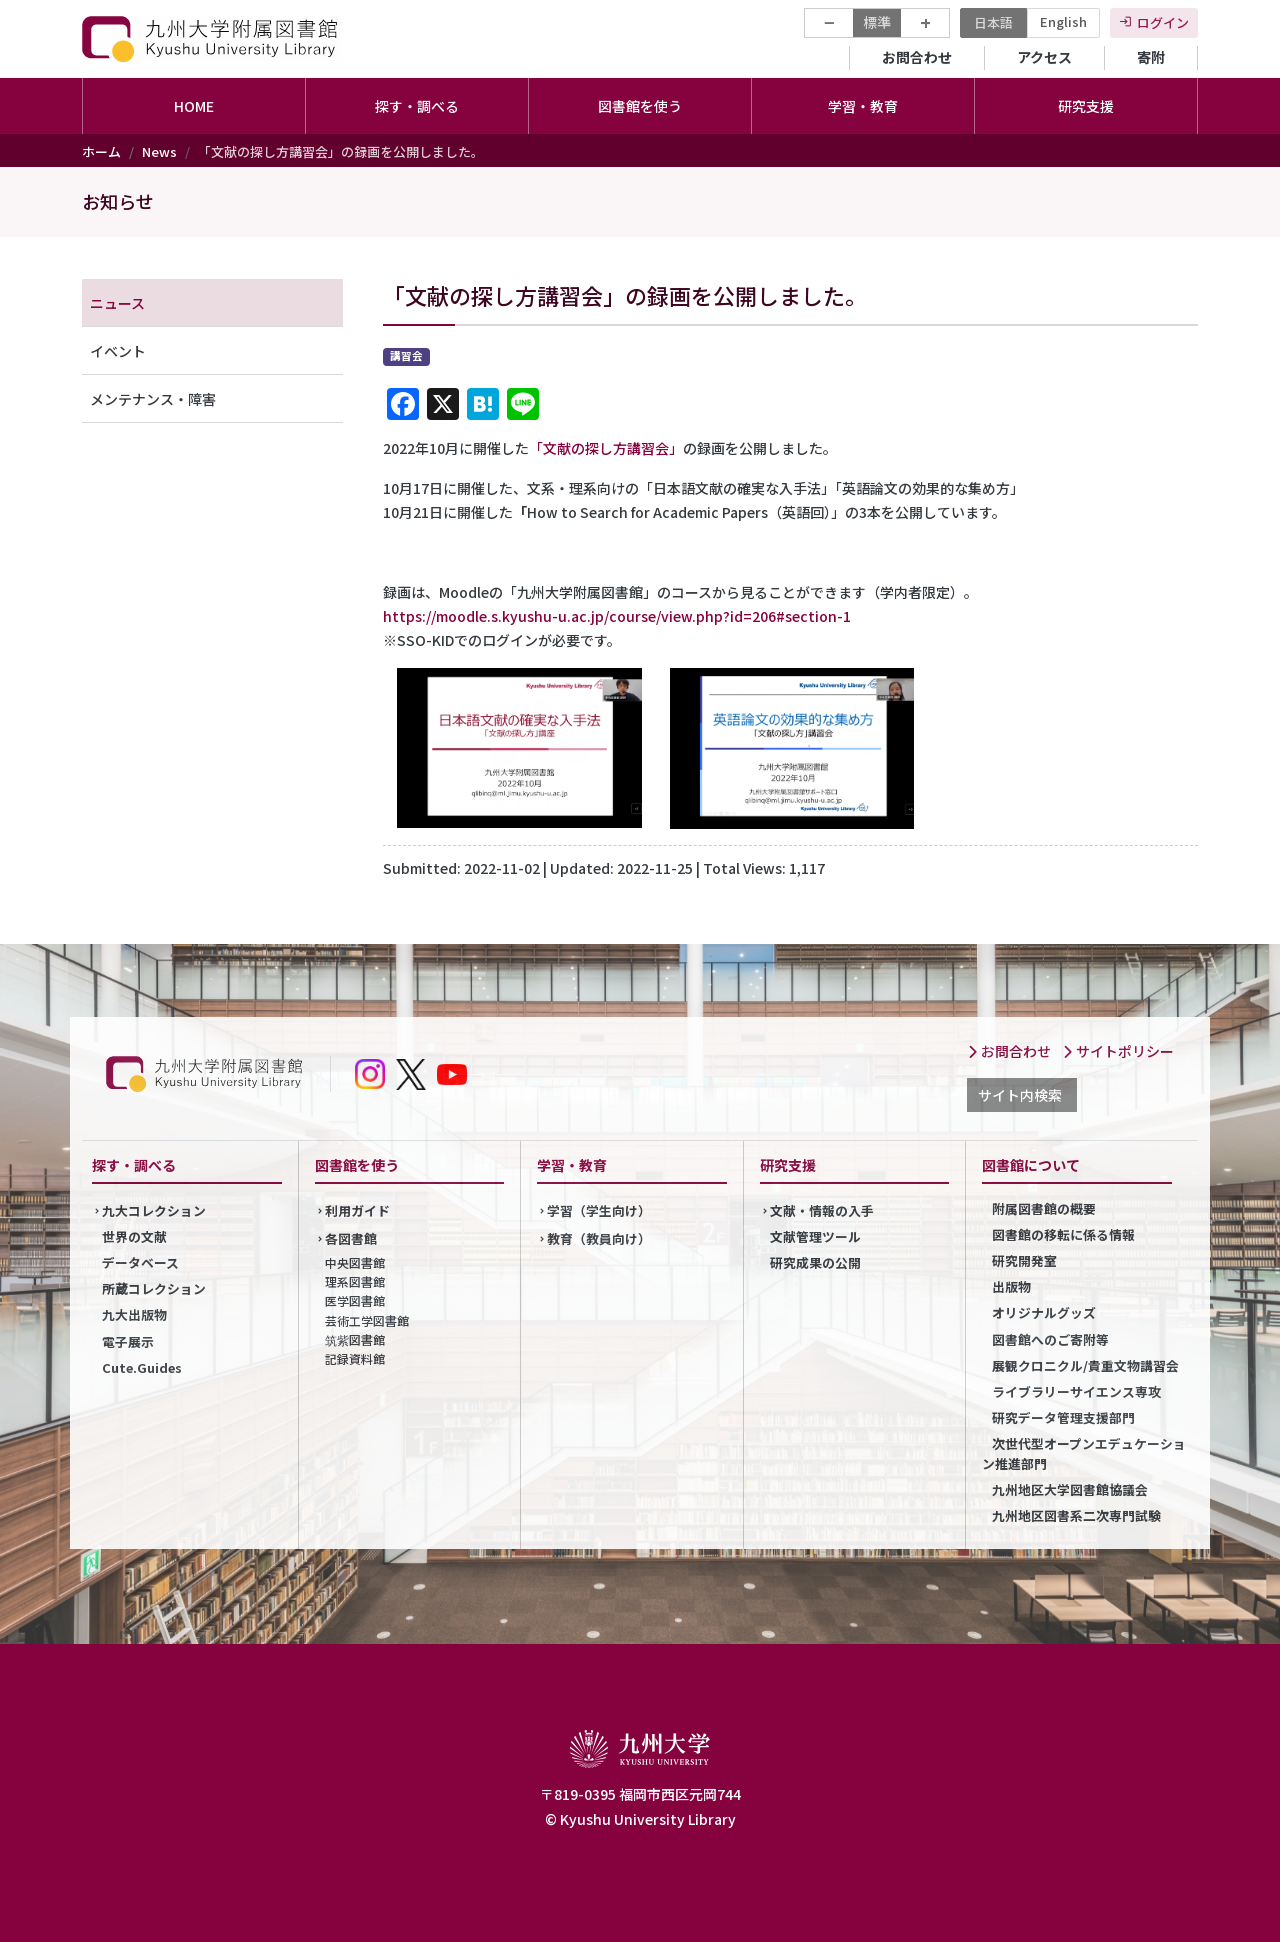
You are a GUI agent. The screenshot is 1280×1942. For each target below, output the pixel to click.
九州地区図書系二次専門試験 (1076, 1515)
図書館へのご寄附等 (1050, 1339)
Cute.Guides (142, 1367)
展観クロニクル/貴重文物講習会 (1085, 1365)
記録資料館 (355, 1358)
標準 (877, 22)
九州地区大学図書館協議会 (1070, 1489)
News (159, 151)
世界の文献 (134, 1236)
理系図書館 (355, 1281)
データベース (140, 1262)
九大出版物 (134, 1314)
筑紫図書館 (355, 1339)
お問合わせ (917, 57)
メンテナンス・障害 (153, 399)
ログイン (1163, 22)
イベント (118, 351)
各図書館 (351, 1238)
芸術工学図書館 (367, 1320)
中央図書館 (355, 1262)
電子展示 (128, 1341)
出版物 (1011, 1286)
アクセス (1044, 57)
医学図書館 (355, 1300)
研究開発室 (1024, 1260)
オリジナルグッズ (1044, 1312)
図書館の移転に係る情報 (1063, 1234)
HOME (194, 106)
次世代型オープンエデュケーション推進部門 (1084, 1453)
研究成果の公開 (815, 1262)
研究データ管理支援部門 (1063, 1417)
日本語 (993, 22)
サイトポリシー (1118, 1051)
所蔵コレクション (154, 1288)
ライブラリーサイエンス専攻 (1076, 1391)
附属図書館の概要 (1044, 1208)
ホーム (101, 151)
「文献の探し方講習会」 (606, 448)
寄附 (1151, 57)
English (1063, 21)
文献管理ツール (815, 1236)
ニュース (117, 303)
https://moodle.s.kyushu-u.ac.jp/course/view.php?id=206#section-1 (617, 616)
